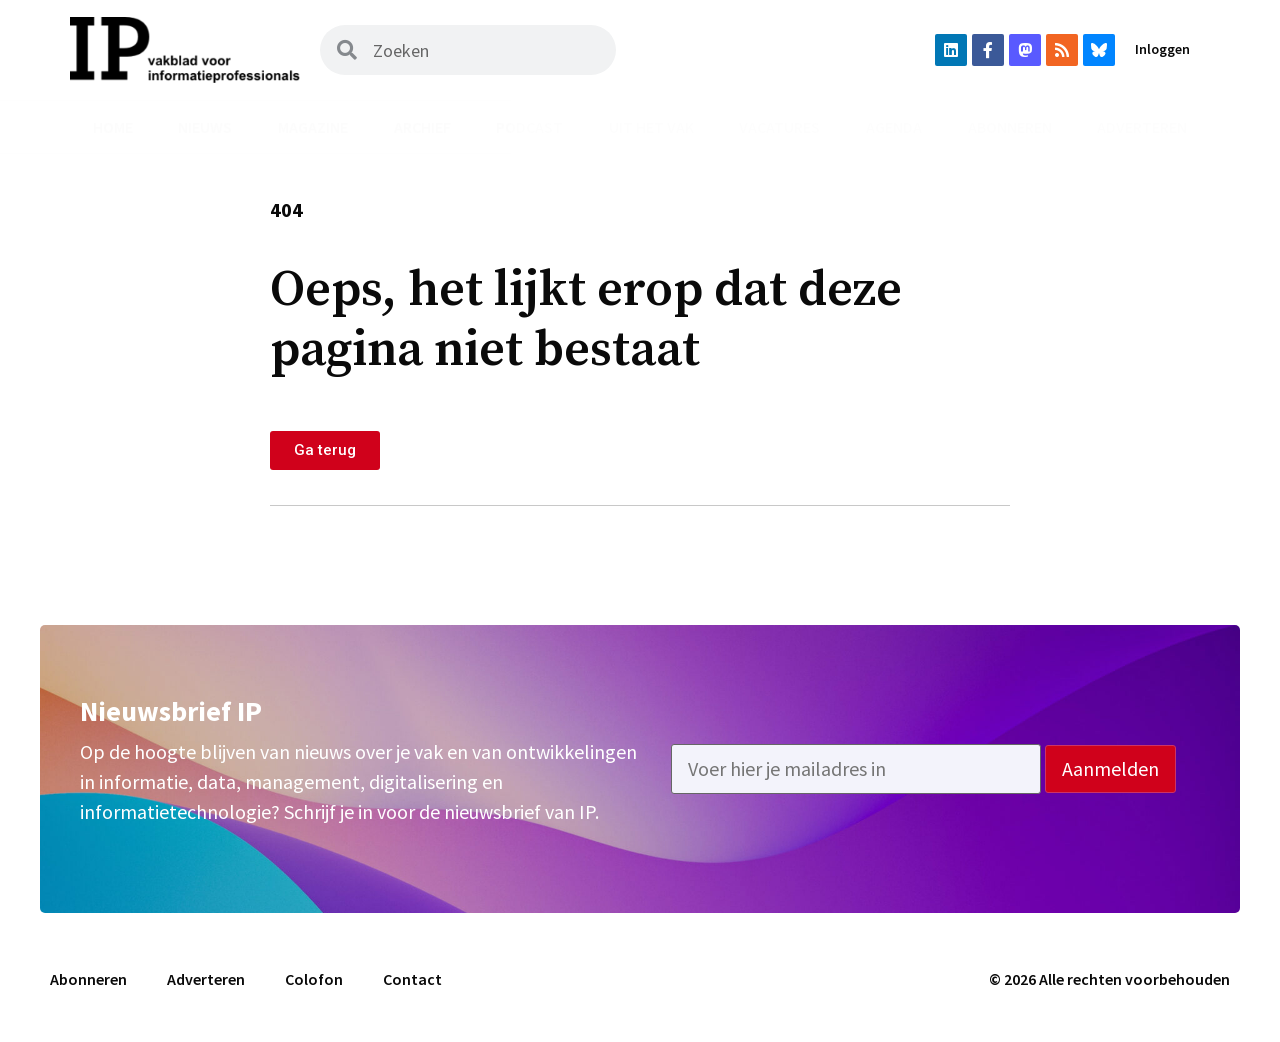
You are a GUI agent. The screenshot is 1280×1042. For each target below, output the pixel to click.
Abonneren (1010, 127)
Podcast (529, 127)
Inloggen (1162, 49)
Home (113, 127)
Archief (422, 127)
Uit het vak (651, 127)
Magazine (313, 127)
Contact (412, 979)
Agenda (894, 127)
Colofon (314, 979)
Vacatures (779, 127)
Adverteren (1142, 127)
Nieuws (205, 127)
